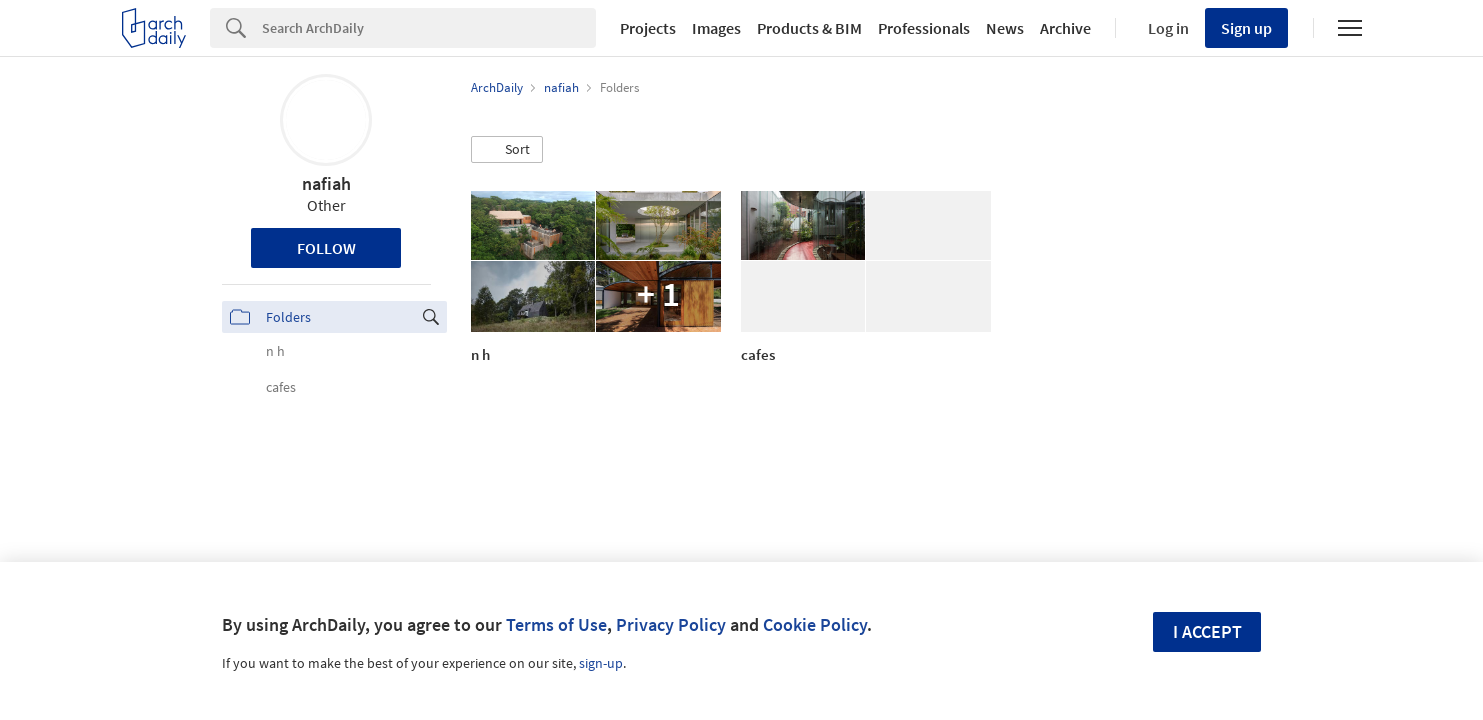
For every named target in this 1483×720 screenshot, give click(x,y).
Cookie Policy (815, 624)
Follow (326, 248)
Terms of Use (556, 624)
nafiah (326, 183)
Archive (1065, 28)
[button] (507, 150)
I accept (1207, 631)
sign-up (601, 663)
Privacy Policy (671, 624)
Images (716, 28)
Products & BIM (809, 28)
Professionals (924, 28)
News (1005, 28)
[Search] (429, 28)
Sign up (1246, 28)
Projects (648, 28)
